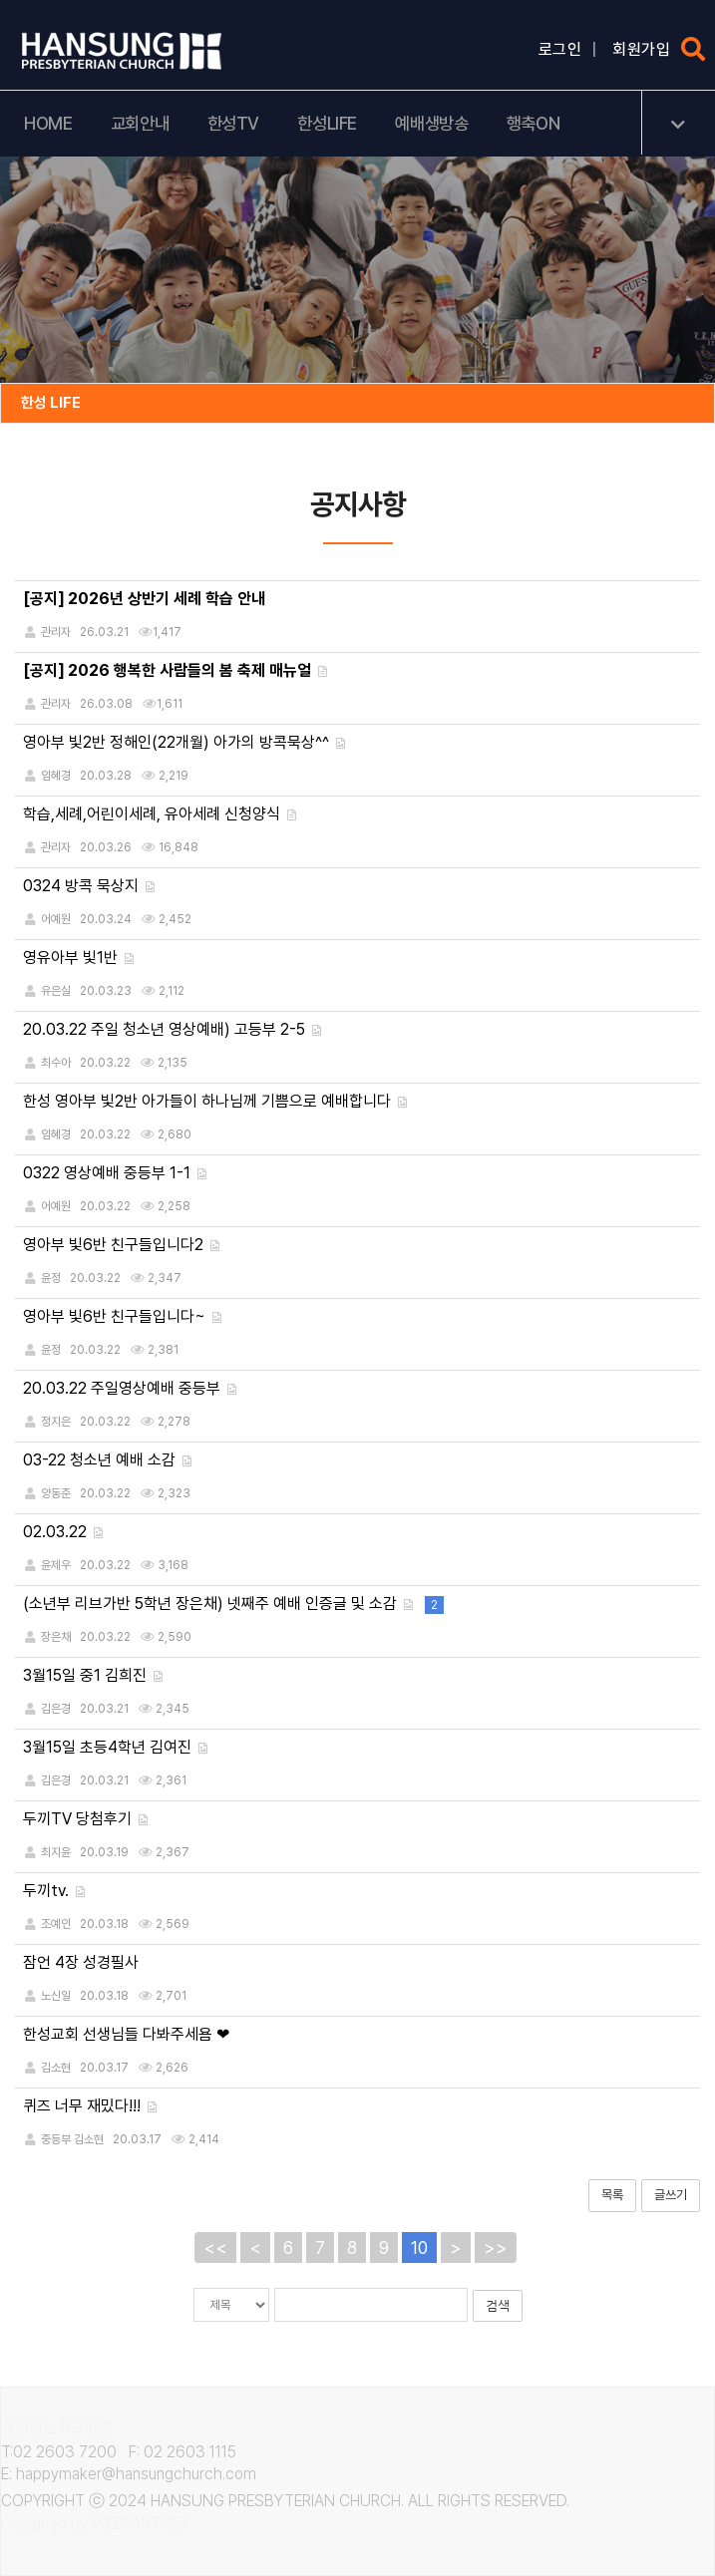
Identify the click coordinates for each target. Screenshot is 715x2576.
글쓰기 (670, 2194)
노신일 (56, 1996)
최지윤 (56, 1852)
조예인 (56, 1924)
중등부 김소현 (72, 2139)
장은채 (56, 1637)
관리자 (56, 847)
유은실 (56, 991)
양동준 (56, 1493)
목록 (612, 2194)
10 (419, 2247)
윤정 (51, 1278)
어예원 (56, 919)
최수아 (56, 1063)
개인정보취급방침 (57, 2428)
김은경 (56, 1709)
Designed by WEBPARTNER (94, 2523)
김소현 (56, 2068)
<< (215, 2247)
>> (496, 2247)
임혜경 (56, 776)
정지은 (56, 1422)
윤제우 (56, 1565)
